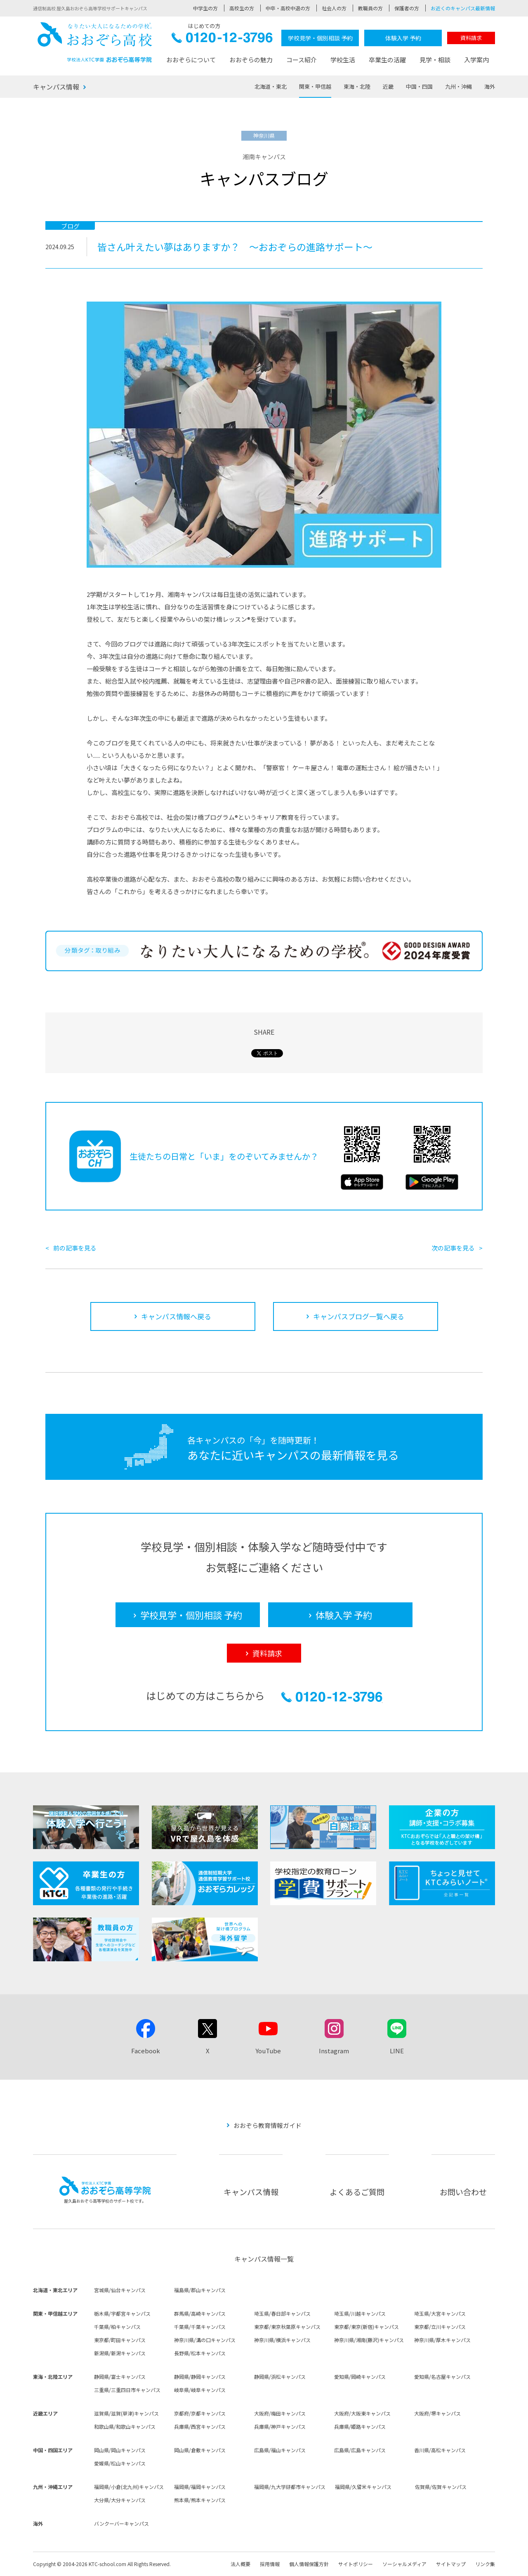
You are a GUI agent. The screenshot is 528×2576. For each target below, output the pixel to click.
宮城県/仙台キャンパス (120, 2289)
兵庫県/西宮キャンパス (200, 2426)
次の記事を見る (453, 1247)
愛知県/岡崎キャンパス (360, 2376)
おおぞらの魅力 (251, 59)
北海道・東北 (271, 86)
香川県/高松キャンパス (440, 2449)
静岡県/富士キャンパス (120, 2376)
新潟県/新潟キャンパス (120, 2353)
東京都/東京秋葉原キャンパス (287, 2326)
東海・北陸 (357, 86)
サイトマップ (451, 2563)
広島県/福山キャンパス (280, 2449)
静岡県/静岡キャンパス (200, 2376)
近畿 (388, 86)
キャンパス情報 (56, 87)
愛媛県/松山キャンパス (120, 2463)
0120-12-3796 (222, 39)
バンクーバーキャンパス (121, 2523)
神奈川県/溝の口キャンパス (205, 2339)
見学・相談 (435, 59)
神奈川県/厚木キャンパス (442, 2339)
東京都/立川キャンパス (440, 2326)
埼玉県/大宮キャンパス (440, 2313)
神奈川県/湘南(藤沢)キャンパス (369, 2339)
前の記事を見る (75, 1247)
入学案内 (476, 59)
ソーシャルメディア (404, 2563)
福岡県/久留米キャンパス (363, 2486)
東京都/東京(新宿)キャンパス (366, 2326)
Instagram (334, 2050)
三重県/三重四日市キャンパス (127, 2389)
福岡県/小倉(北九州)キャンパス (129, 2486)
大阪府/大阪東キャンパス (362, 2413)
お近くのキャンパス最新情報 (463, 8)
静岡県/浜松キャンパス (280, 2376)
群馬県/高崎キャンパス (200, 2313)
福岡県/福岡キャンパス (200, 2486)
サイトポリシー (355, 2563)
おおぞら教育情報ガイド (267, 2125)
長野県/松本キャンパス (200, 2353)
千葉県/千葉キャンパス (200, 2326)
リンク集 (485, 2563)
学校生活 (342, 59)
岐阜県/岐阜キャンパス (200, 2389)
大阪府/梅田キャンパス (280, 2413)
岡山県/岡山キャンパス (120, 2449)
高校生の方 (241, 8)
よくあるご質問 (357, 2191)
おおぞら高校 (95, 42)
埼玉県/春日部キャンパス (282, 2313)
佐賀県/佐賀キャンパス (441, 2486)
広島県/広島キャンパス (360, 2449)
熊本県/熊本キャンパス (200, 2499)
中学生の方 (205, 8)
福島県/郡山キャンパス (200, 2289)
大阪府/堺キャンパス (437, 2413)
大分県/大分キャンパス (120, 2499)
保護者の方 (406, 8)
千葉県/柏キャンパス (117, 2326)
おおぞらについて (191, 59)
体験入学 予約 (403, 38)
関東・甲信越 (315, 86)
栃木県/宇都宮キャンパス (122, 2313)
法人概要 (240, 2563)
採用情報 (270, 2563)
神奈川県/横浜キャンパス (282, 2339)
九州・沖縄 (458, 86)
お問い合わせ (463, 2191)
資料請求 (471, 38)
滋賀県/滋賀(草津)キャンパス (126, 2413)
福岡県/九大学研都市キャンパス (289, 2486)
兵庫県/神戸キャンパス (280, 2426)
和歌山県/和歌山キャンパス (125, 2426)
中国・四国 (419, 86)
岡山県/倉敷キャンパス (200, 2449)
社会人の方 (334, 8)
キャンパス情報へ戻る (176, 1316)
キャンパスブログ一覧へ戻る (358, 1316)
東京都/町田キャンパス (120, 2339)
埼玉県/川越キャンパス (360, 2313)
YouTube (268, 2050)
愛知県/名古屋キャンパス (442, 2376)
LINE (397, 2050)
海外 (489, 86)
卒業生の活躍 (387, 59)
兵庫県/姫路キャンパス (360, 2426)
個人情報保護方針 (309, 2563)
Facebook (145, 2050)
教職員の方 (370, 8)
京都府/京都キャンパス (200, 2413)
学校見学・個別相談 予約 (320, 38)
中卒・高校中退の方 (288, 8)
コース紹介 (301, 59)
